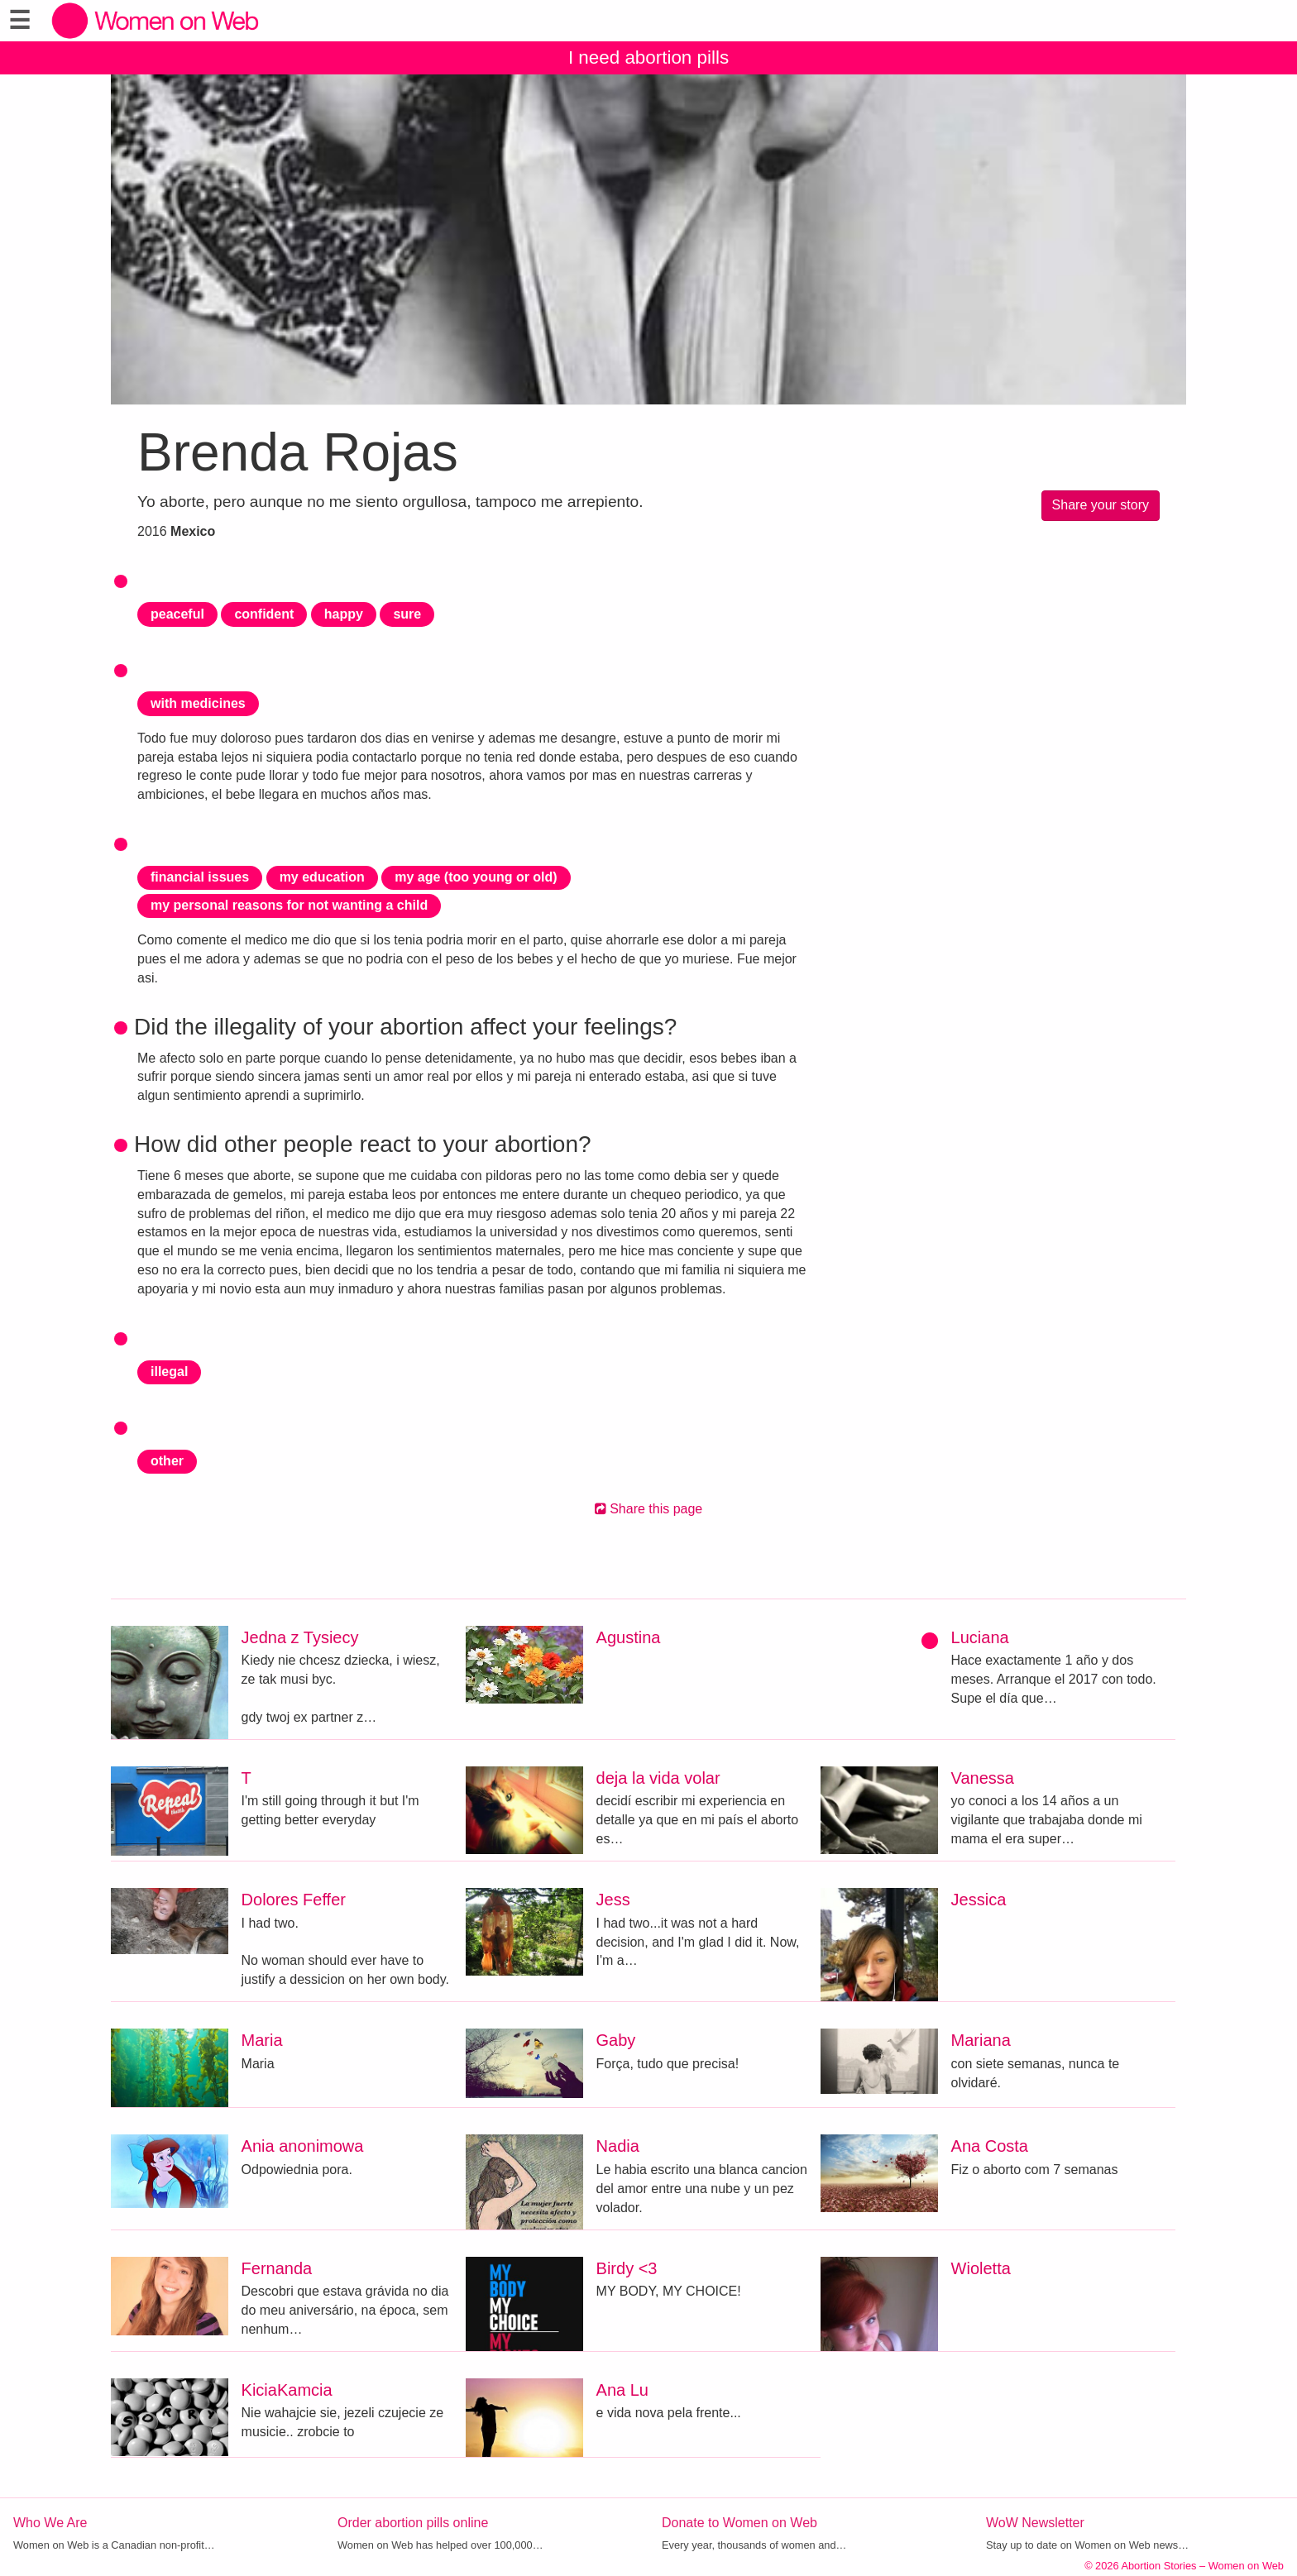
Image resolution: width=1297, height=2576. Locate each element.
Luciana (980, 1637)
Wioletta (981, 2268)
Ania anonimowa (303, 2146)
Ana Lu (622, 2390)
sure (407, 614)
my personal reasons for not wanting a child (289, 905)
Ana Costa (989, 2146)
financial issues (200, 877)
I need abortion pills (648, 57)
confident (264, 614)
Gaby (616, 2040)
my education (322, 877)
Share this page (649, 1509)
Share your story (1100, 505)
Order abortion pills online (412, 2523)
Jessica (979, 1899)
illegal (169, 1371)
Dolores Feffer (294, 1899)
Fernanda (277, 2268)
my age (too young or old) (476, 877)
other (167, 1461)
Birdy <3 (627, 2268)
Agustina (628, 1637)
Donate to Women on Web (739, 2523)
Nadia (617, 2146)
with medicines (198, 703)
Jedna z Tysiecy (300, 1637)
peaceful (177, 614)
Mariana (981, 2040)
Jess (613, 1899)
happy (343, 614)
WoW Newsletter (1035, 2523)
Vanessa (982, 1778)
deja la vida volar (658, 1778)
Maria (262, 2040)
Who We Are (50, 2523)
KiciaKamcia (287, 2390)
